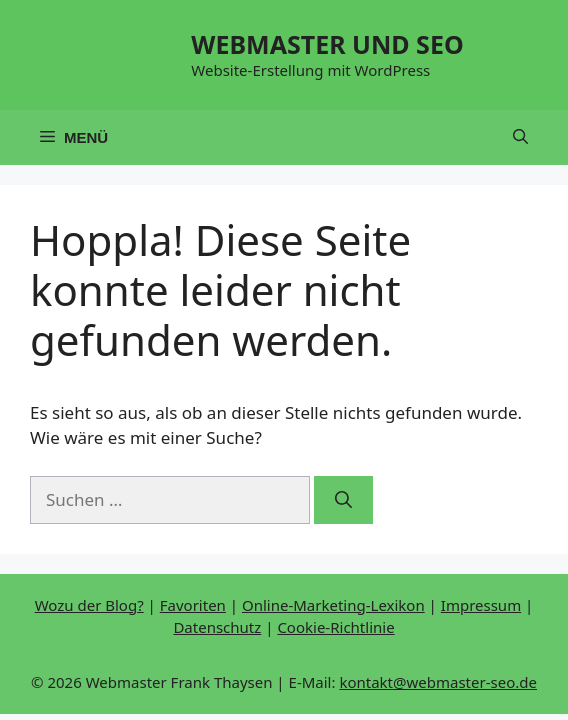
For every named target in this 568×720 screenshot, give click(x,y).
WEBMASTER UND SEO (327, 44)
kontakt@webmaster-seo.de (438, 682)
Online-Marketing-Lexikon (333, 605)
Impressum (481, 605)
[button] (520, 137)
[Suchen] (343, 500)
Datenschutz (217, 627)
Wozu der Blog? (89, 605)
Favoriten (193, 605)
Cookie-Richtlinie (335, 627)
